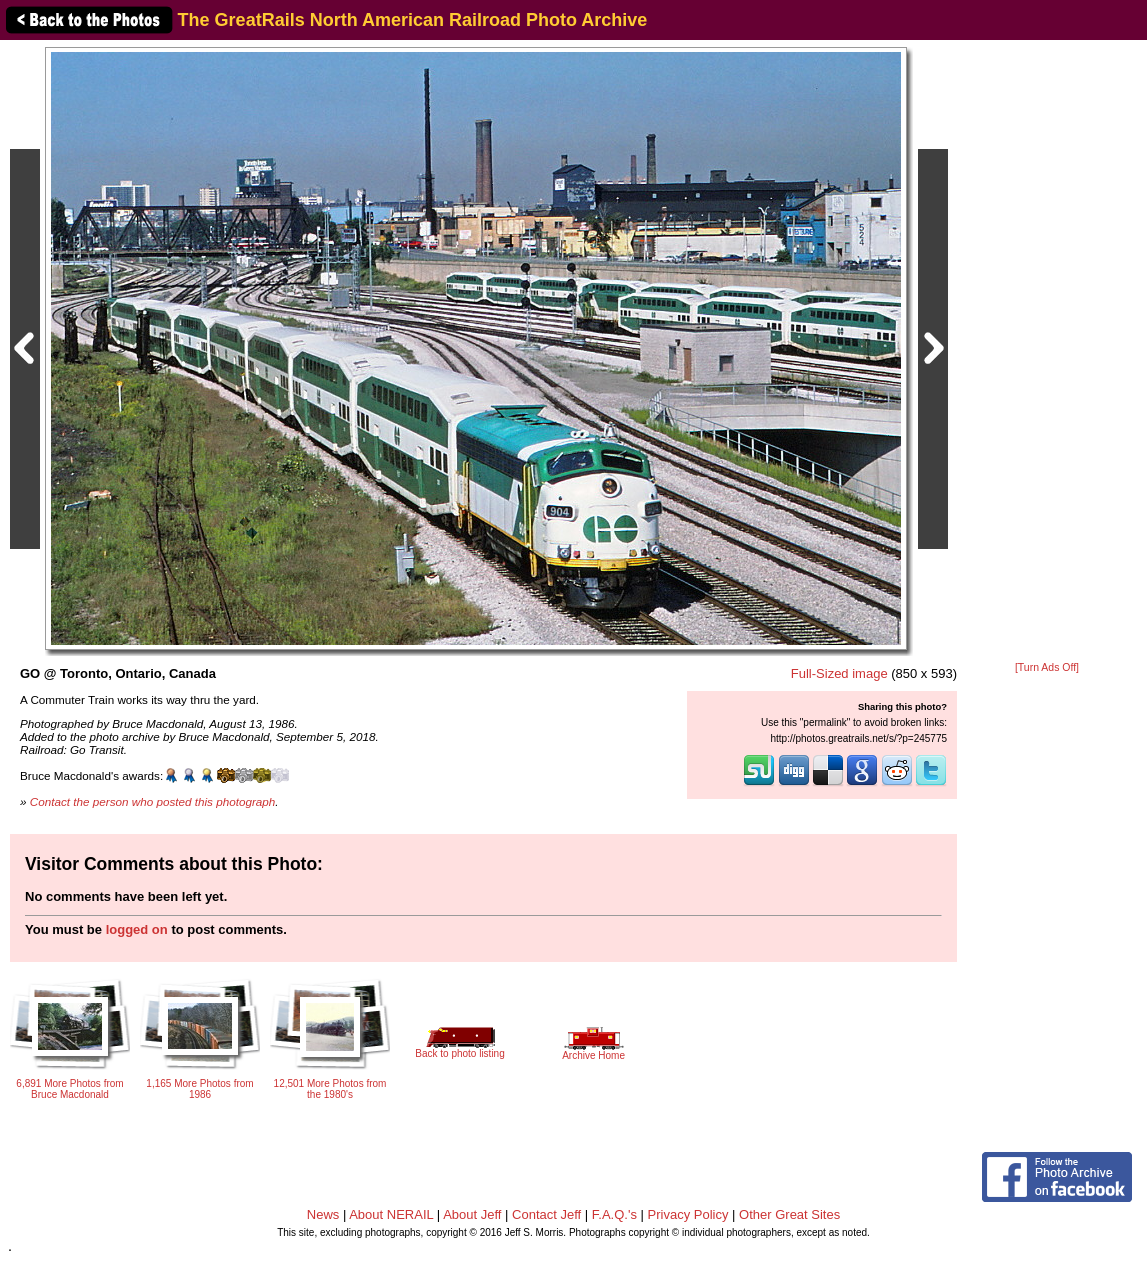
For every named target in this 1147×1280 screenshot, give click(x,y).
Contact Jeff (546, 1214)
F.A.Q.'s (614, 1214)
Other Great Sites (789, 1214)
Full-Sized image (839, 673)
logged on (137, 929)
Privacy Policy (688, 1214)
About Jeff (472, 1214)
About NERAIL (391, 1214)
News (323, 1214)
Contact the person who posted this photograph (153, 801)
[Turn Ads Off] (1047, 667)
